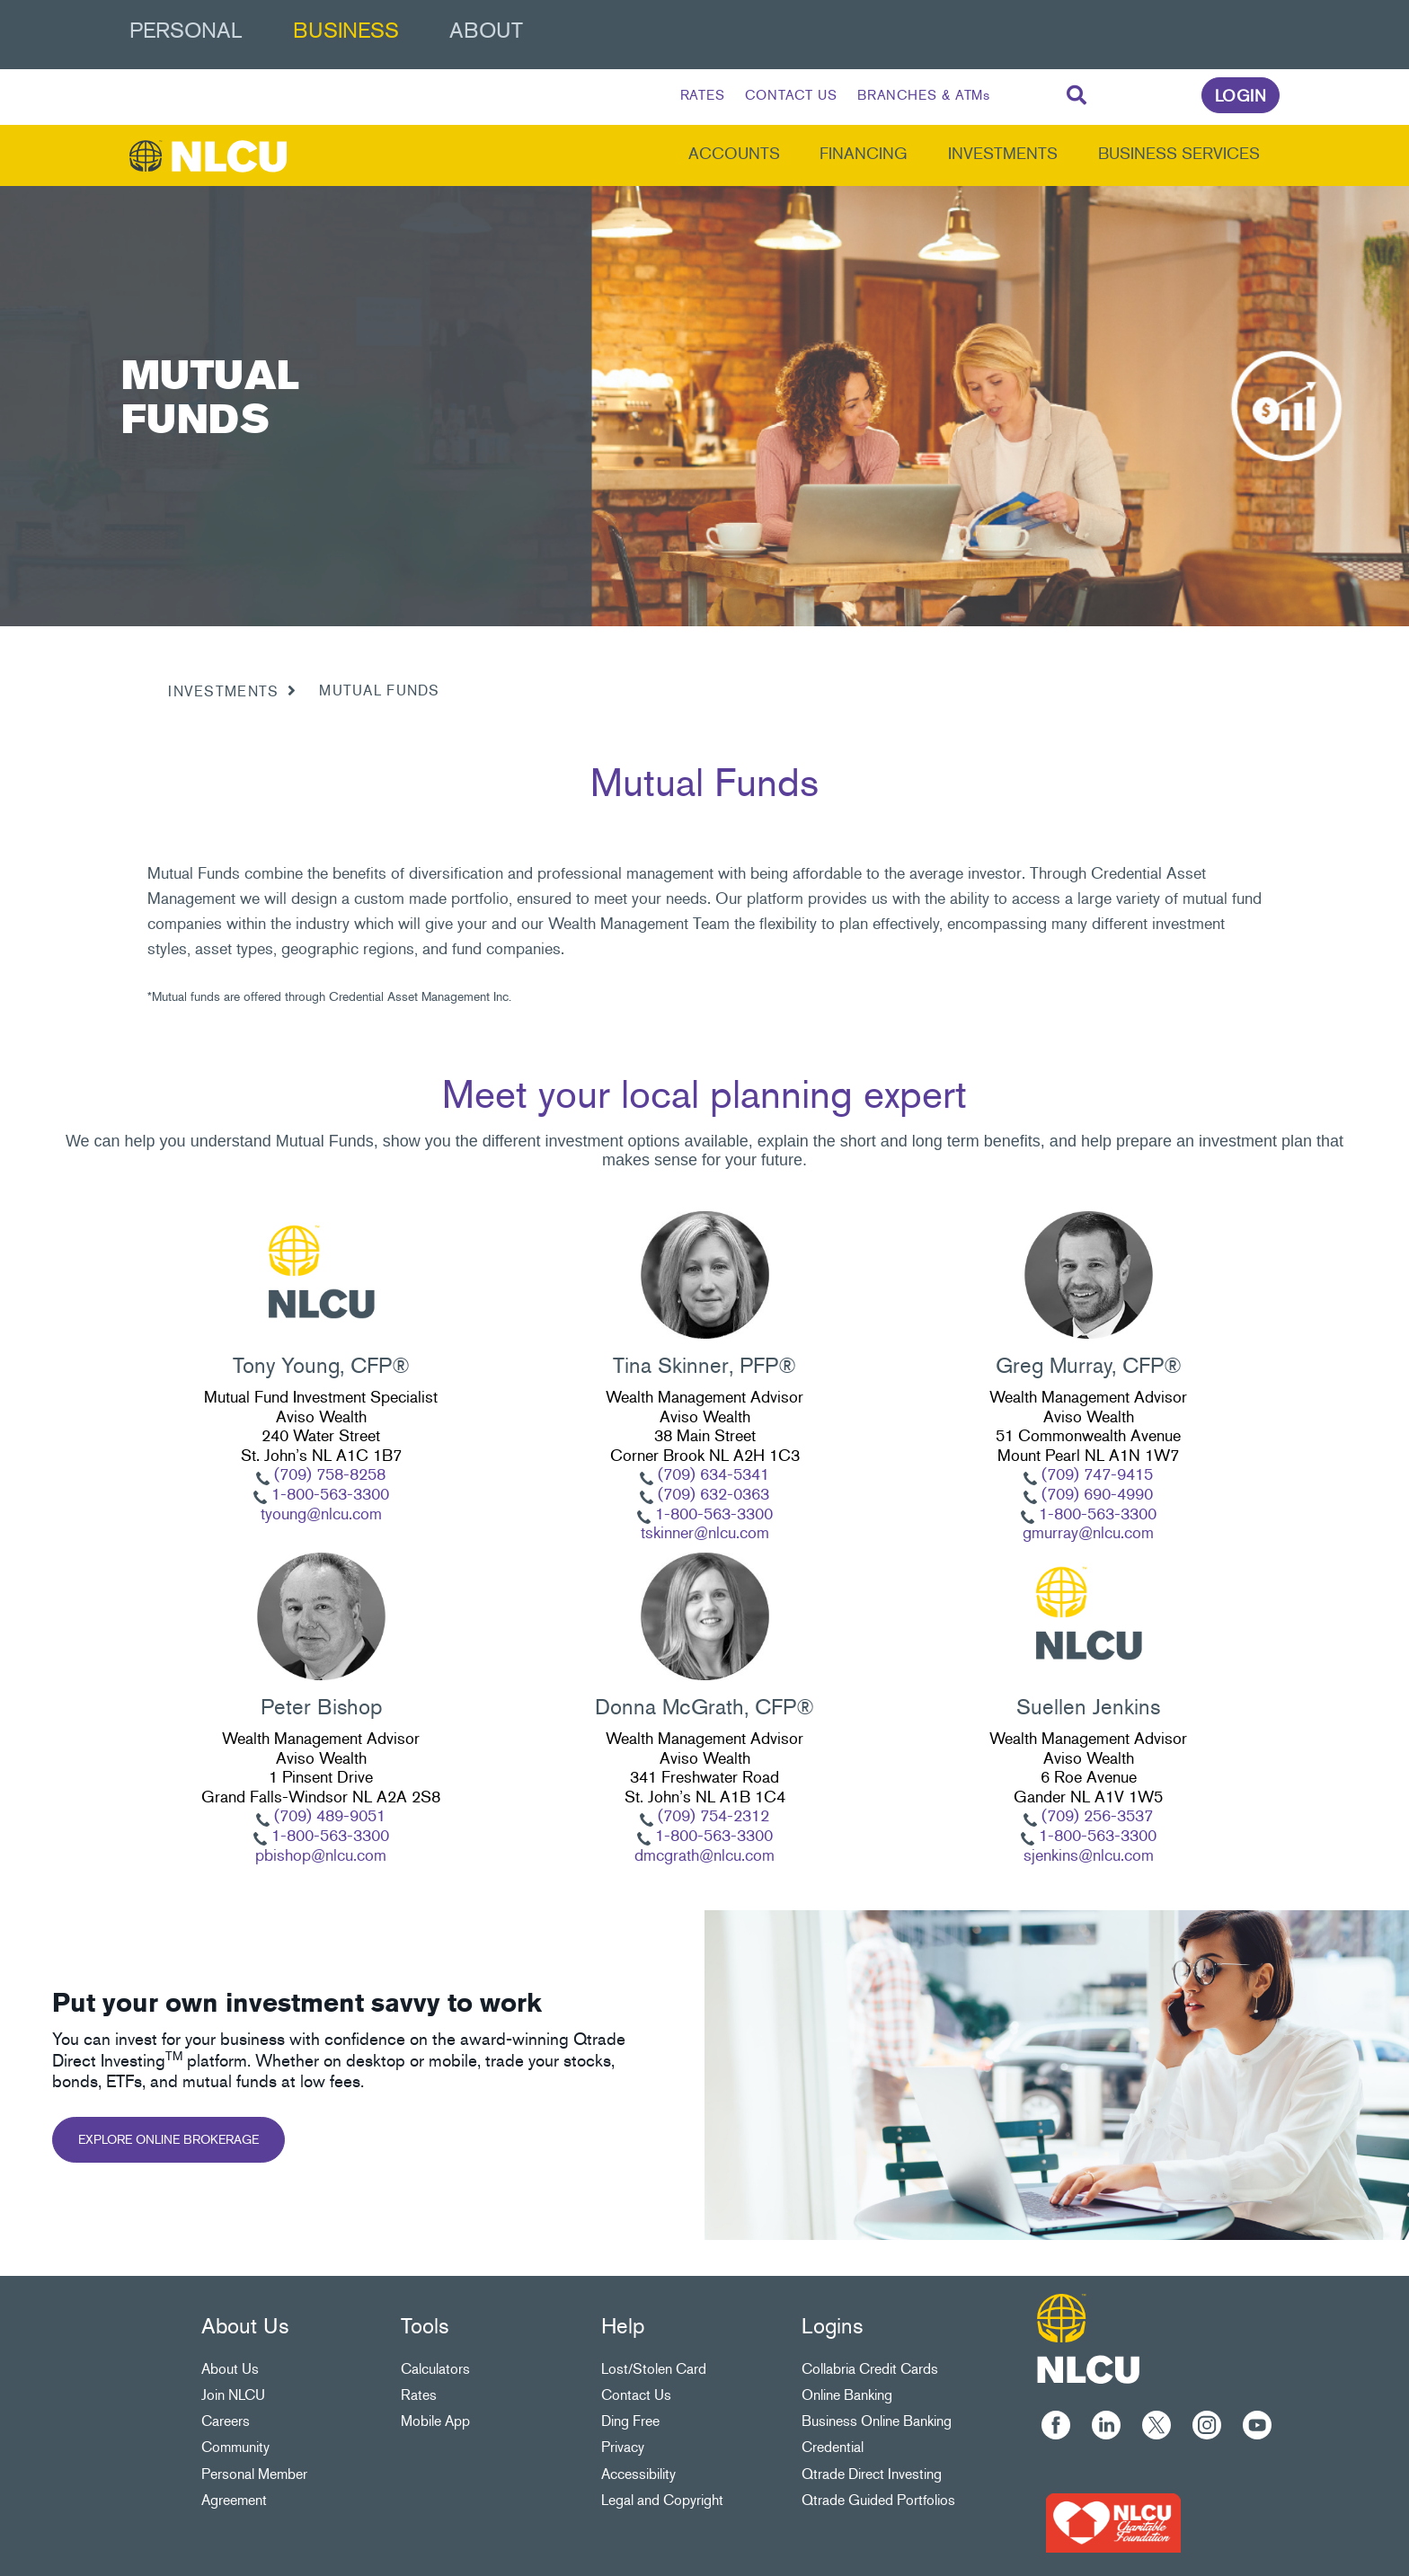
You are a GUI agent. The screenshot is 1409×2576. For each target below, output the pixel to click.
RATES (703, 95)
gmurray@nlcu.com (1088, 1533)
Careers (225, 2421)
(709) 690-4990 (1095, 1494)
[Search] (1076, 96)
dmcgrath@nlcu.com (704, 1855)
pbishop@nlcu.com (320, 1855)
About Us (230, 2368)
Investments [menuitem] (1003, 154)
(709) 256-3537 (1095, 1816)
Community (235, 2447)
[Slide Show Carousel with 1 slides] (704, 1542)
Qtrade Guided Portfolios (878, 2500)
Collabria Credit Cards (870, 2368)
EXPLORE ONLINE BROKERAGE (168, 2139)
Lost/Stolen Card (653, 2368)
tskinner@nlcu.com (705, 1533)
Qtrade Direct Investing (872, 2474)
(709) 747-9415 (1095, 1474)
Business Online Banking (877, 2421)
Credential (833, 2447)
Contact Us (636, 2394)
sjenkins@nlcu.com (1089, 1855)
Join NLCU (233, 2394)
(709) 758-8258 (329, 1474)
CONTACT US (791, 95)
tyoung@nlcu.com (321, 1514)
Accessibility (638, 2474)
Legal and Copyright (662, 2500)
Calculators (435, 2368)
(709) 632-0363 (711, 1494)
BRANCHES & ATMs (924, 95)
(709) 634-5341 (711, 1474)
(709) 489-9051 (327, 1816)
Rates (419, 2394)
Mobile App (435, 2421)
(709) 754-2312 (711, 1816)
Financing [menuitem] (864, 154)
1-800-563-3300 (328, 1494)
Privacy (622, 2447)
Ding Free (630, 2421)
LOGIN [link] (1241, 96)
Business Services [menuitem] (1179, 154)
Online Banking (847, 2394)
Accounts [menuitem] (734, 154)
